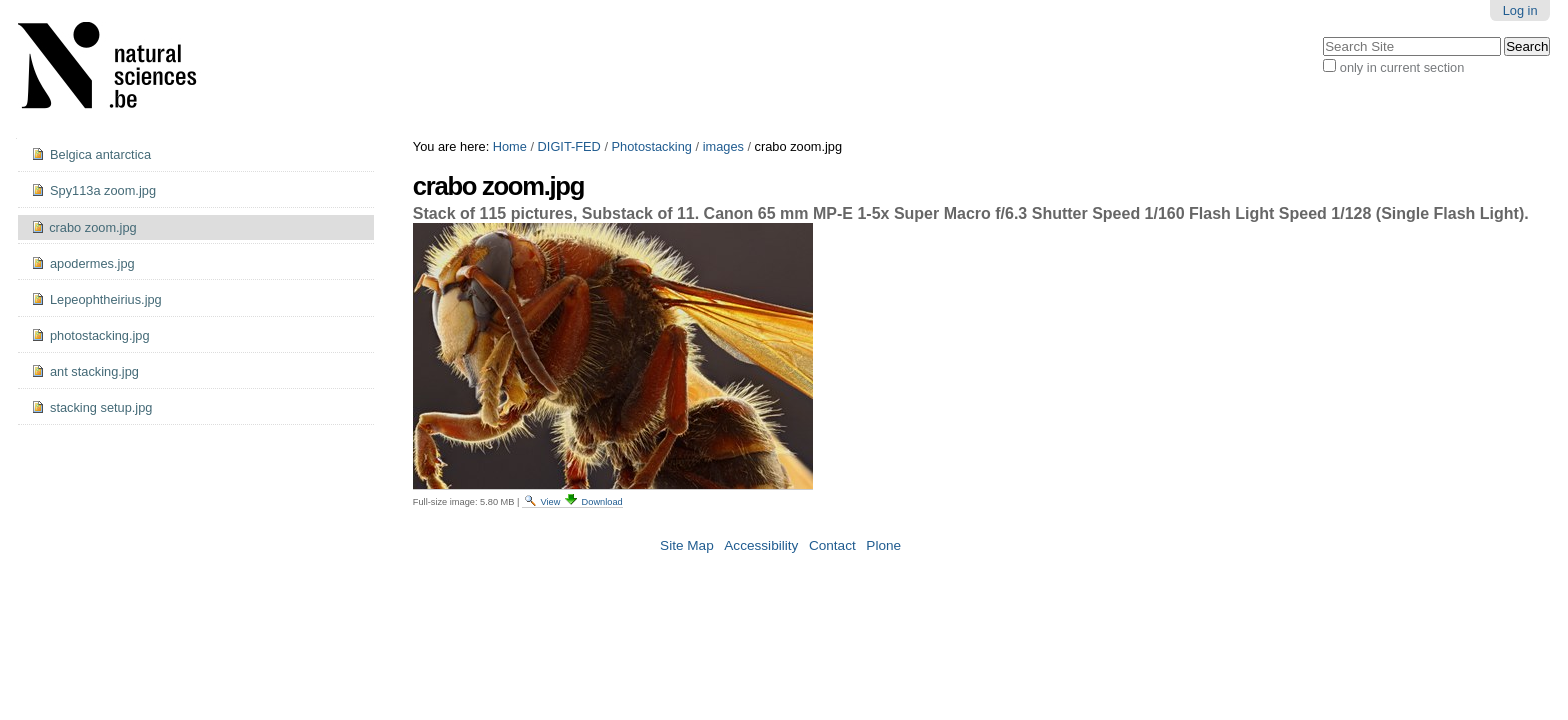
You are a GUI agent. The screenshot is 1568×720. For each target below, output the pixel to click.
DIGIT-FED (569, 146)
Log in (1520, 10)
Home (510, 146)
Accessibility (761, 545)
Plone (883, 545)
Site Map (687, 545)
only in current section (1402, 67)
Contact (832, 545)
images (723, 146)
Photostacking (652, 146)
